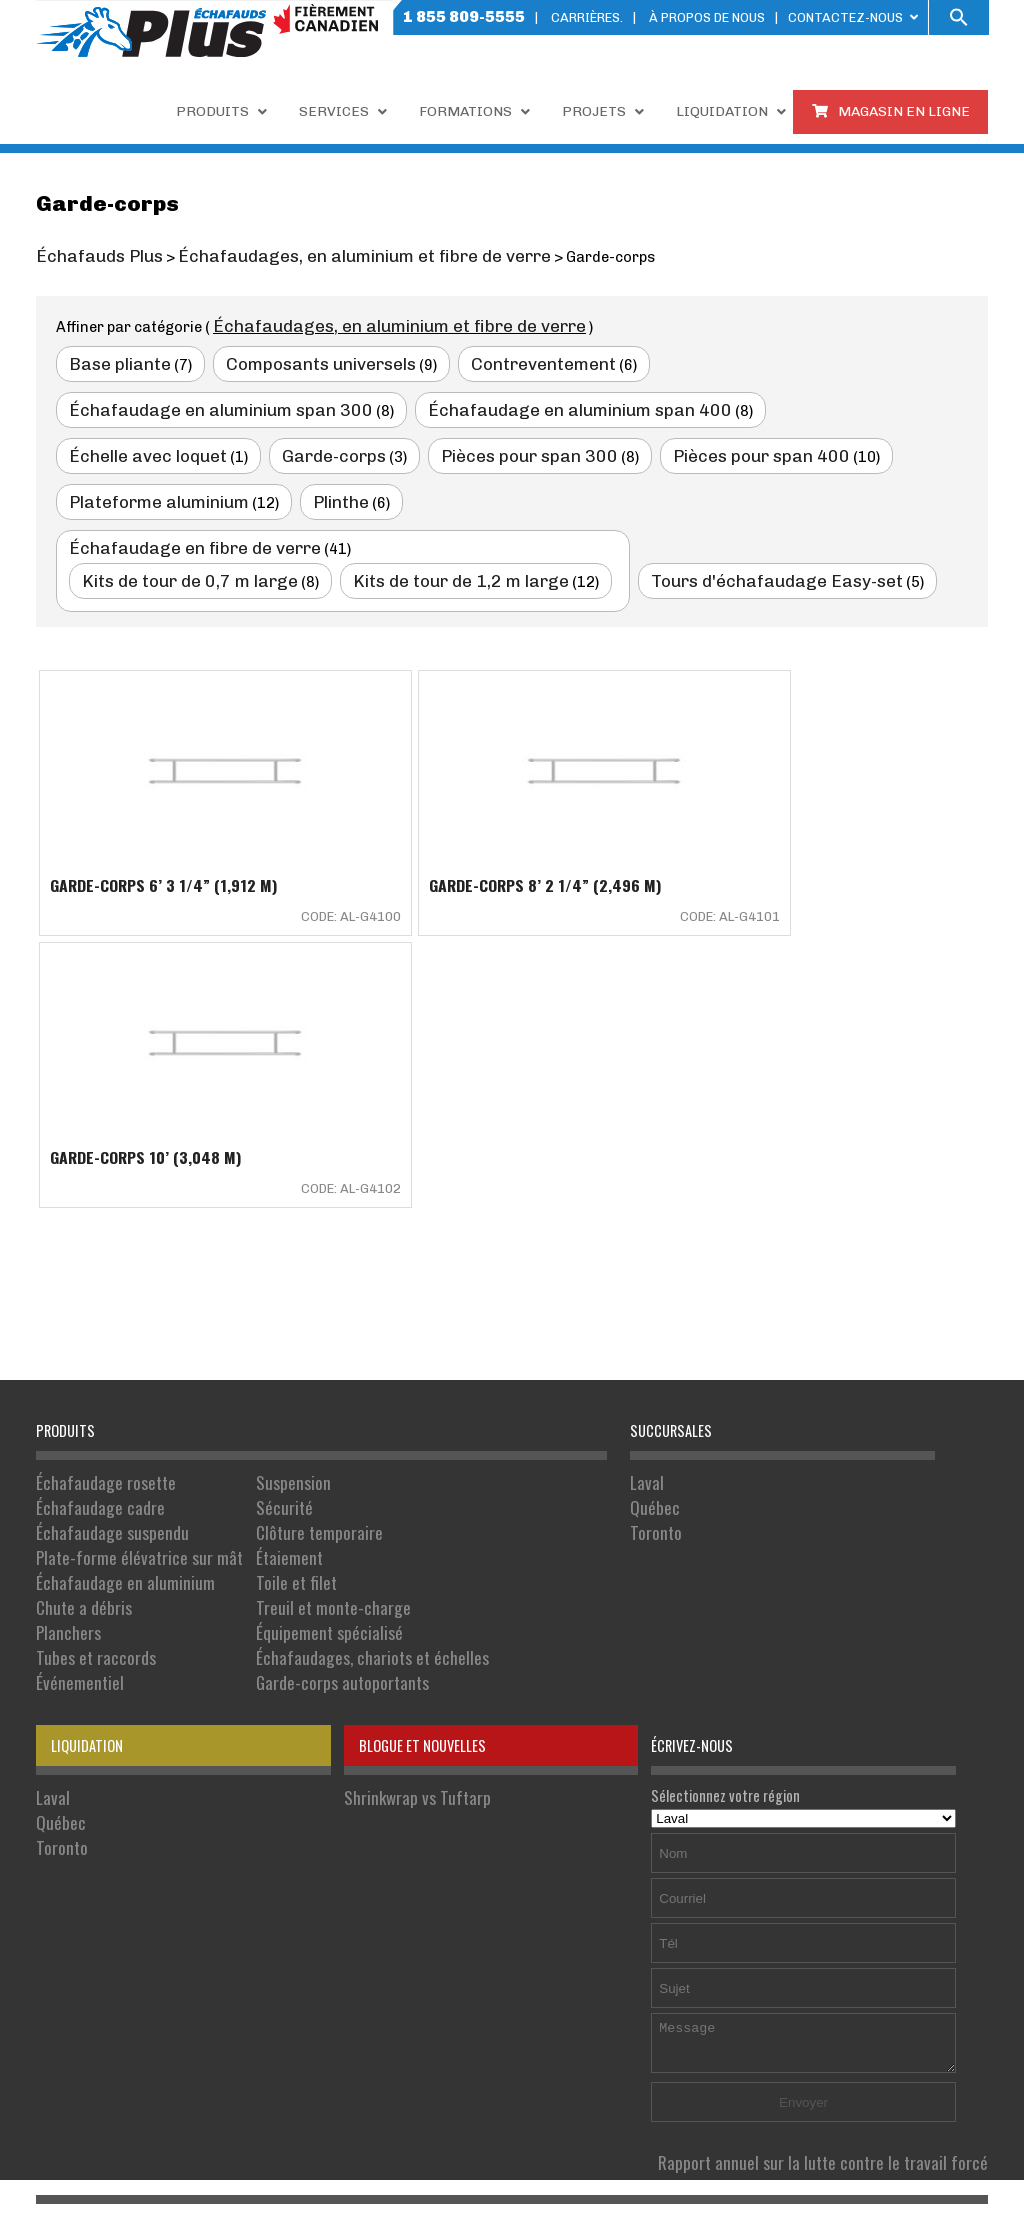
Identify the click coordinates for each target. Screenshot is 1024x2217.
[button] (959, 17)
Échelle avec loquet (447, 403)
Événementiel (74, 1373)
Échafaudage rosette (97, 1205)
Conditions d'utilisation (804, 2109)
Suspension (260, 1205)
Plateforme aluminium (359, 447)
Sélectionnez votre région (803, 1495)
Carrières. (587, 17)
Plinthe (525, 447)
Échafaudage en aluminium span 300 (736, 359)
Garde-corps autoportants (304, 1373)
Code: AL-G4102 (915, 852)
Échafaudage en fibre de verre (174, 491)
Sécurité (253, 1226)
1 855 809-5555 (464, 16)
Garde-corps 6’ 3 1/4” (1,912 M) (163, 823)
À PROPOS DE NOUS (707, 17)
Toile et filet (262, 1289)
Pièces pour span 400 (143, 447)
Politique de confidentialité (623, 2109)
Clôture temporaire (283, 1247)
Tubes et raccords (88, 1352)
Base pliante (111, 359)
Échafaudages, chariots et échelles (329, 1352)
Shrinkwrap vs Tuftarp (407, 1484)
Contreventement (491, 359)
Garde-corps (613, 403)
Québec (651, 1226)
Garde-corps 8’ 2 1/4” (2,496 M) (480, 823)
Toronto (653, 1247)
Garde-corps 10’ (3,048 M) (773, 823)
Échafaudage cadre (92, 1226)
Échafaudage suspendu (102, 1247)
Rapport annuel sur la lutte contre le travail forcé (846, 1849)
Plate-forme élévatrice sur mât (125, 1268)
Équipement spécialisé (291, 1331)
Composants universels (291, 359)
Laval (644, 1205)
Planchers (64, 1331)
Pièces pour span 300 (787, 403)
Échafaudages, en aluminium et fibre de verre (370, 323)
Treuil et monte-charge (295, 1310)
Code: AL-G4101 (600, 852)
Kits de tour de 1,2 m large (408, 522)
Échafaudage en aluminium (112, 1289)
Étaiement (257, 1268)
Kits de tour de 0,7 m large (172, 522)
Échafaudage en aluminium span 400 (197, 403)
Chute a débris (77, 1310)
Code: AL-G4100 (286, 852)
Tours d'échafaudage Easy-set (688, 522)
